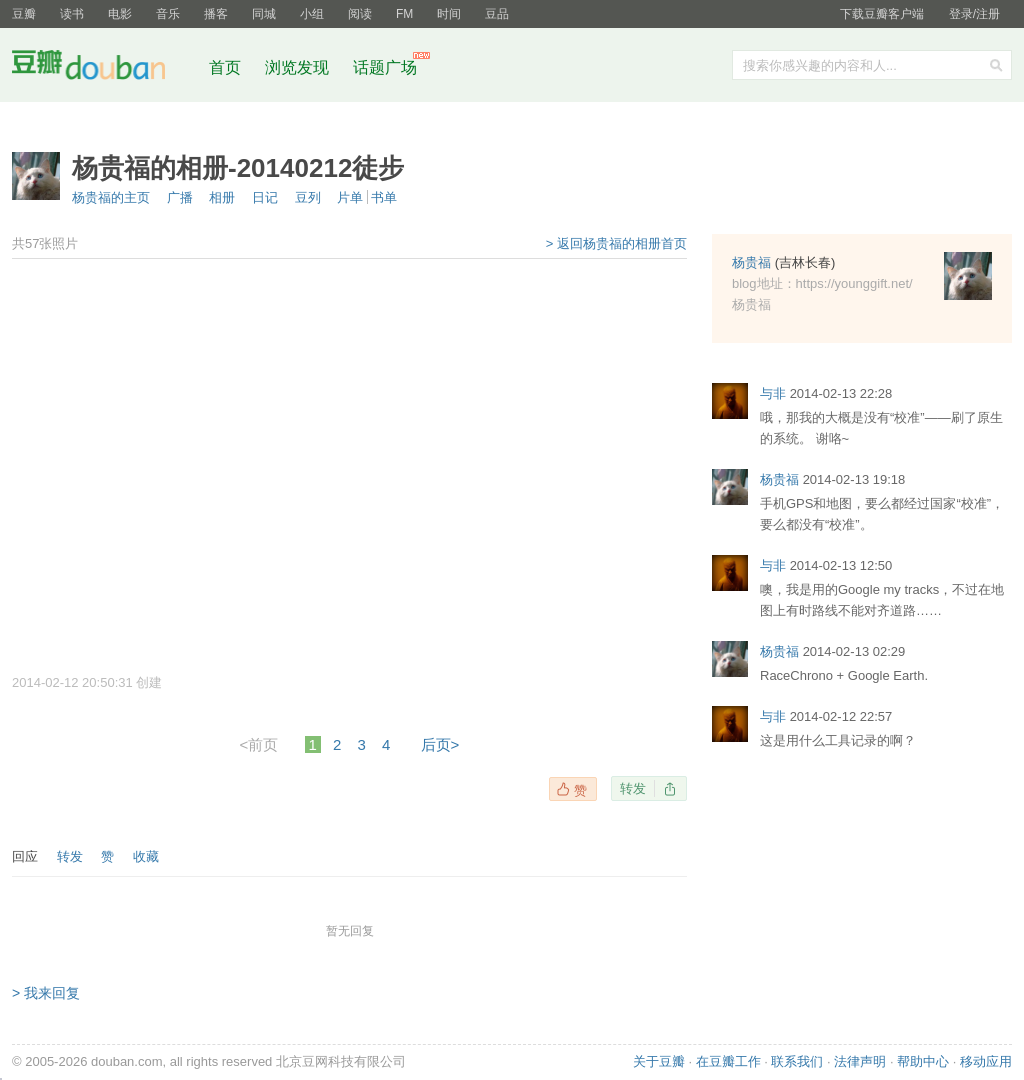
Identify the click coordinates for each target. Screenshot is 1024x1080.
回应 (25, 856)
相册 (222, 197)
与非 (773, 393)
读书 (72, 14)
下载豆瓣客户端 (882, 14)
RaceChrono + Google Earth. (844, 675)
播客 (216, 14)
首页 (225, 67)
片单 (350, 197)
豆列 (308, 197)
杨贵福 (751, 262)
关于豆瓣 (659, 1061)
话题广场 (385, 67)
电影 (120, 14)
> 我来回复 (46, 993)
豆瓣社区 (104, 68)
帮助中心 (923, 1061)
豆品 (497, 14)
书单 (384, 197)
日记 (265, 197)
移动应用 (986, 1061)
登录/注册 (974, 14)
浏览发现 (299, 67)
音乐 (168, 14)
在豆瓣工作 (728, 1061)
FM (404, 14)
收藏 (146, 856)
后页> (440, 744)
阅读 (360, 14)
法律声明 (860, 1061)
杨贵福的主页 (111, 197)
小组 (312, 14)
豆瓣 (24, 14)
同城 (264, 14)
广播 (180, 197)
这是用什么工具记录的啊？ (838, 740)
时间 (449, 14)
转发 (633, 788)
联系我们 (797, 1061)
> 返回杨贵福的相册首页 (616, 243)
